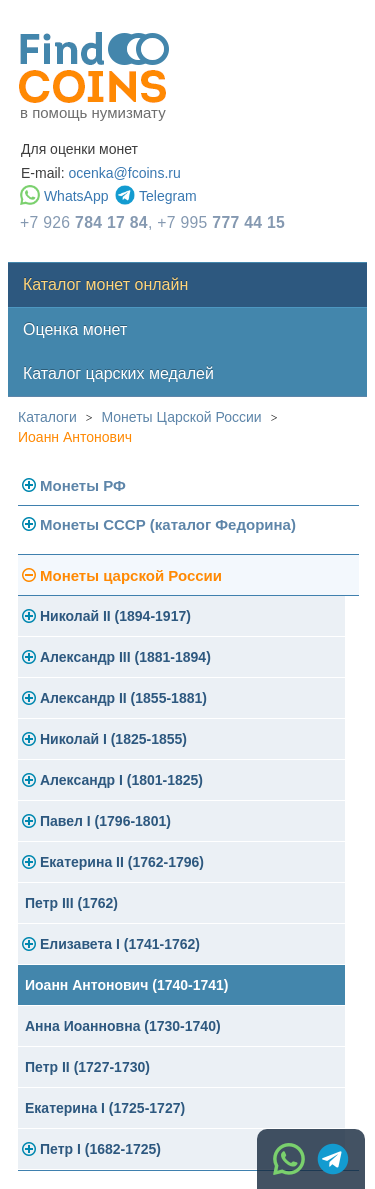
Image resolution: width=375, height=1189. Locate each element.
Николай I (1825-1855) (113, 739)
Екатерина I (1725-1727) (105, 1108)
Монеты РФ (83, 485)
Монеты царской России (131, 575)
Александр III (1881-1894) (125, 657)
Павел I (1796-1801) (105, 821)
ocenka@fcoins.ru (124, 173)
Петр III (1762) (71, 903)
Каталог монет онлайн (105, 284)
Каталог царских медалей (118, 373)
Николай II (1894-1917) (115, 616)
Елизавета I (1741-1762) (120, 944)
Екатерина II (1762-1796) (122, 862)
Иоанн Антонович (75, 437)
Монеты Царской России (182, 417)
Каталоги (47, 417)
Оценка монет (75, 329)
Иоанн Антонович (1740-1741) (127, 985)
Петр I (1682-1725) (100, 1149)
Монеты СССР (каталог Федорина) (168, 524)
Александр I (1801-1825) (121, 780)
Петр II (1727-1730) (87, 1067)
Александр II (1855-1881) (123, 698)
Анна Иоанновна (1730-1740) (123, 1026)
